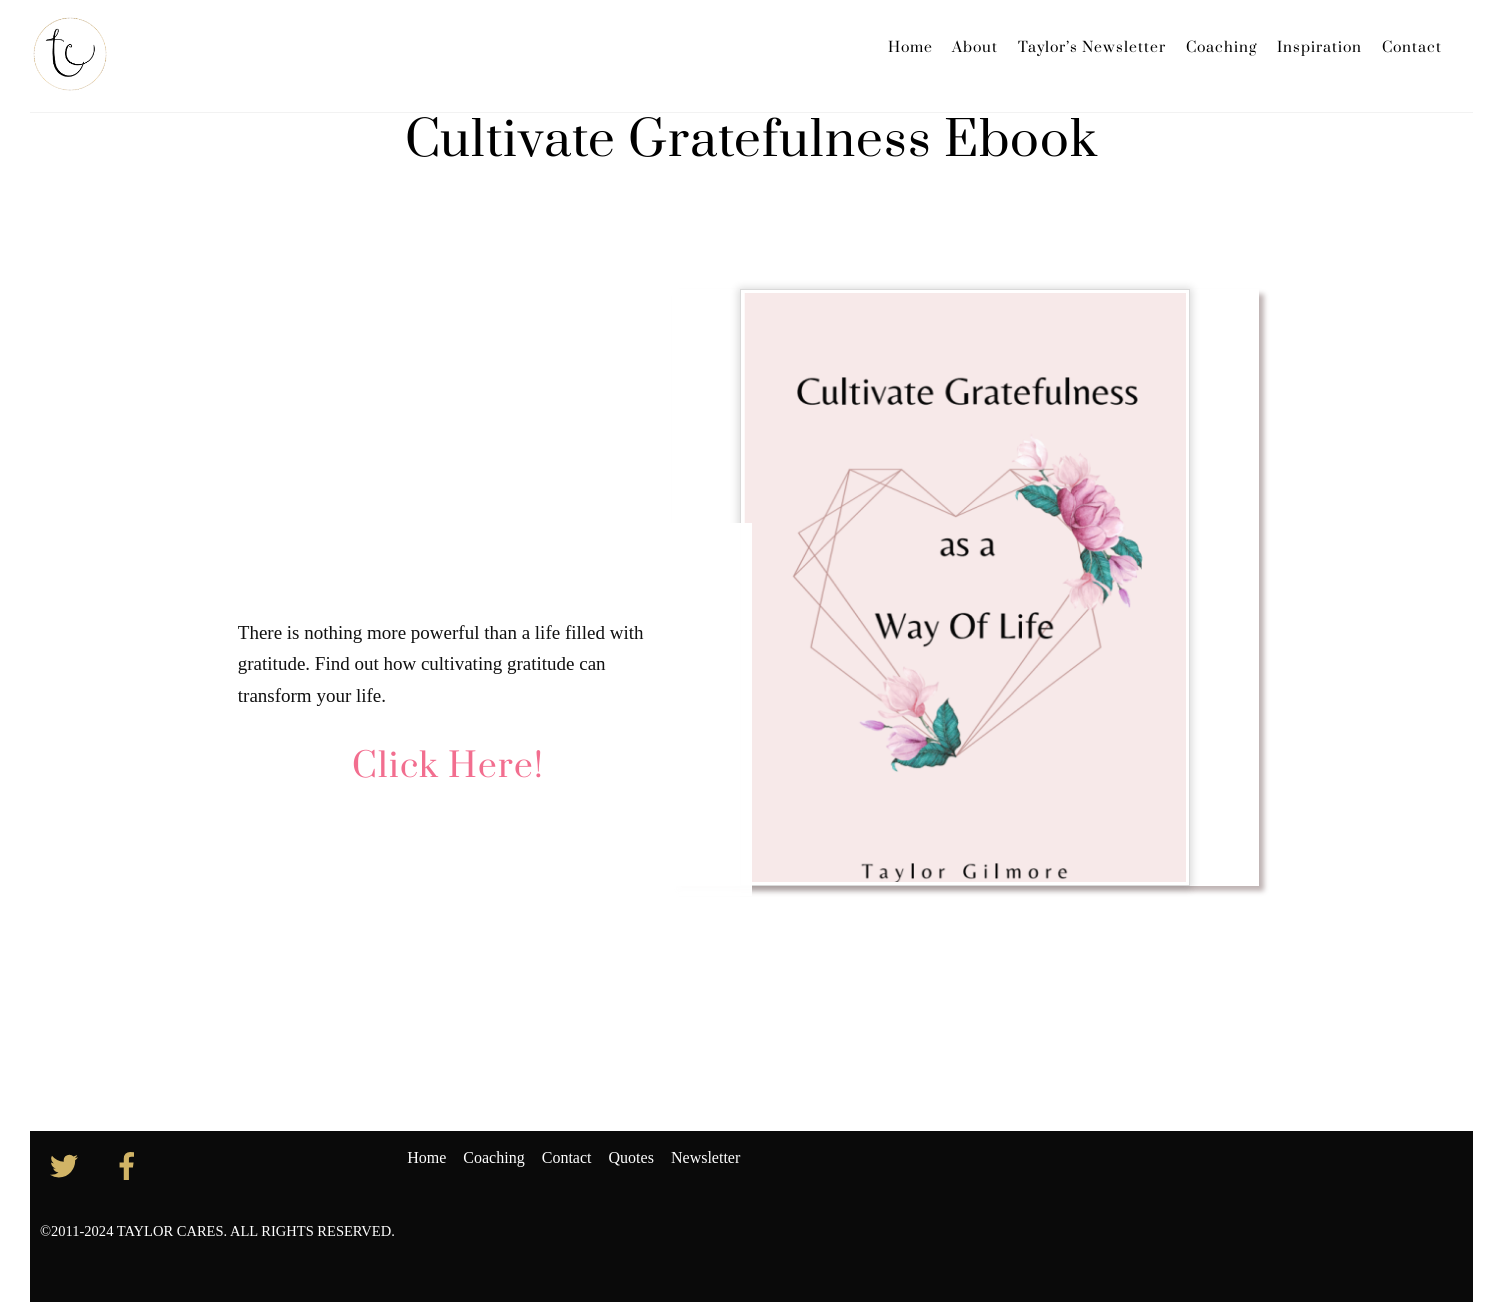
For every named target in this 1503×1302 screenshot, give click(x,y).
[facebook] (130, 1164)
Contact (1412, 47)
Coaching (1221, 47)
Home (910, 47)
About (975, 47)
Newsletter (705, 1157)
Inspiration (1319, 47)
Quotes (631, 1157)
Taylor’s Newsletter (1092, 47)
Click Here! (448, 767)
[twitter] (67, 1164)
